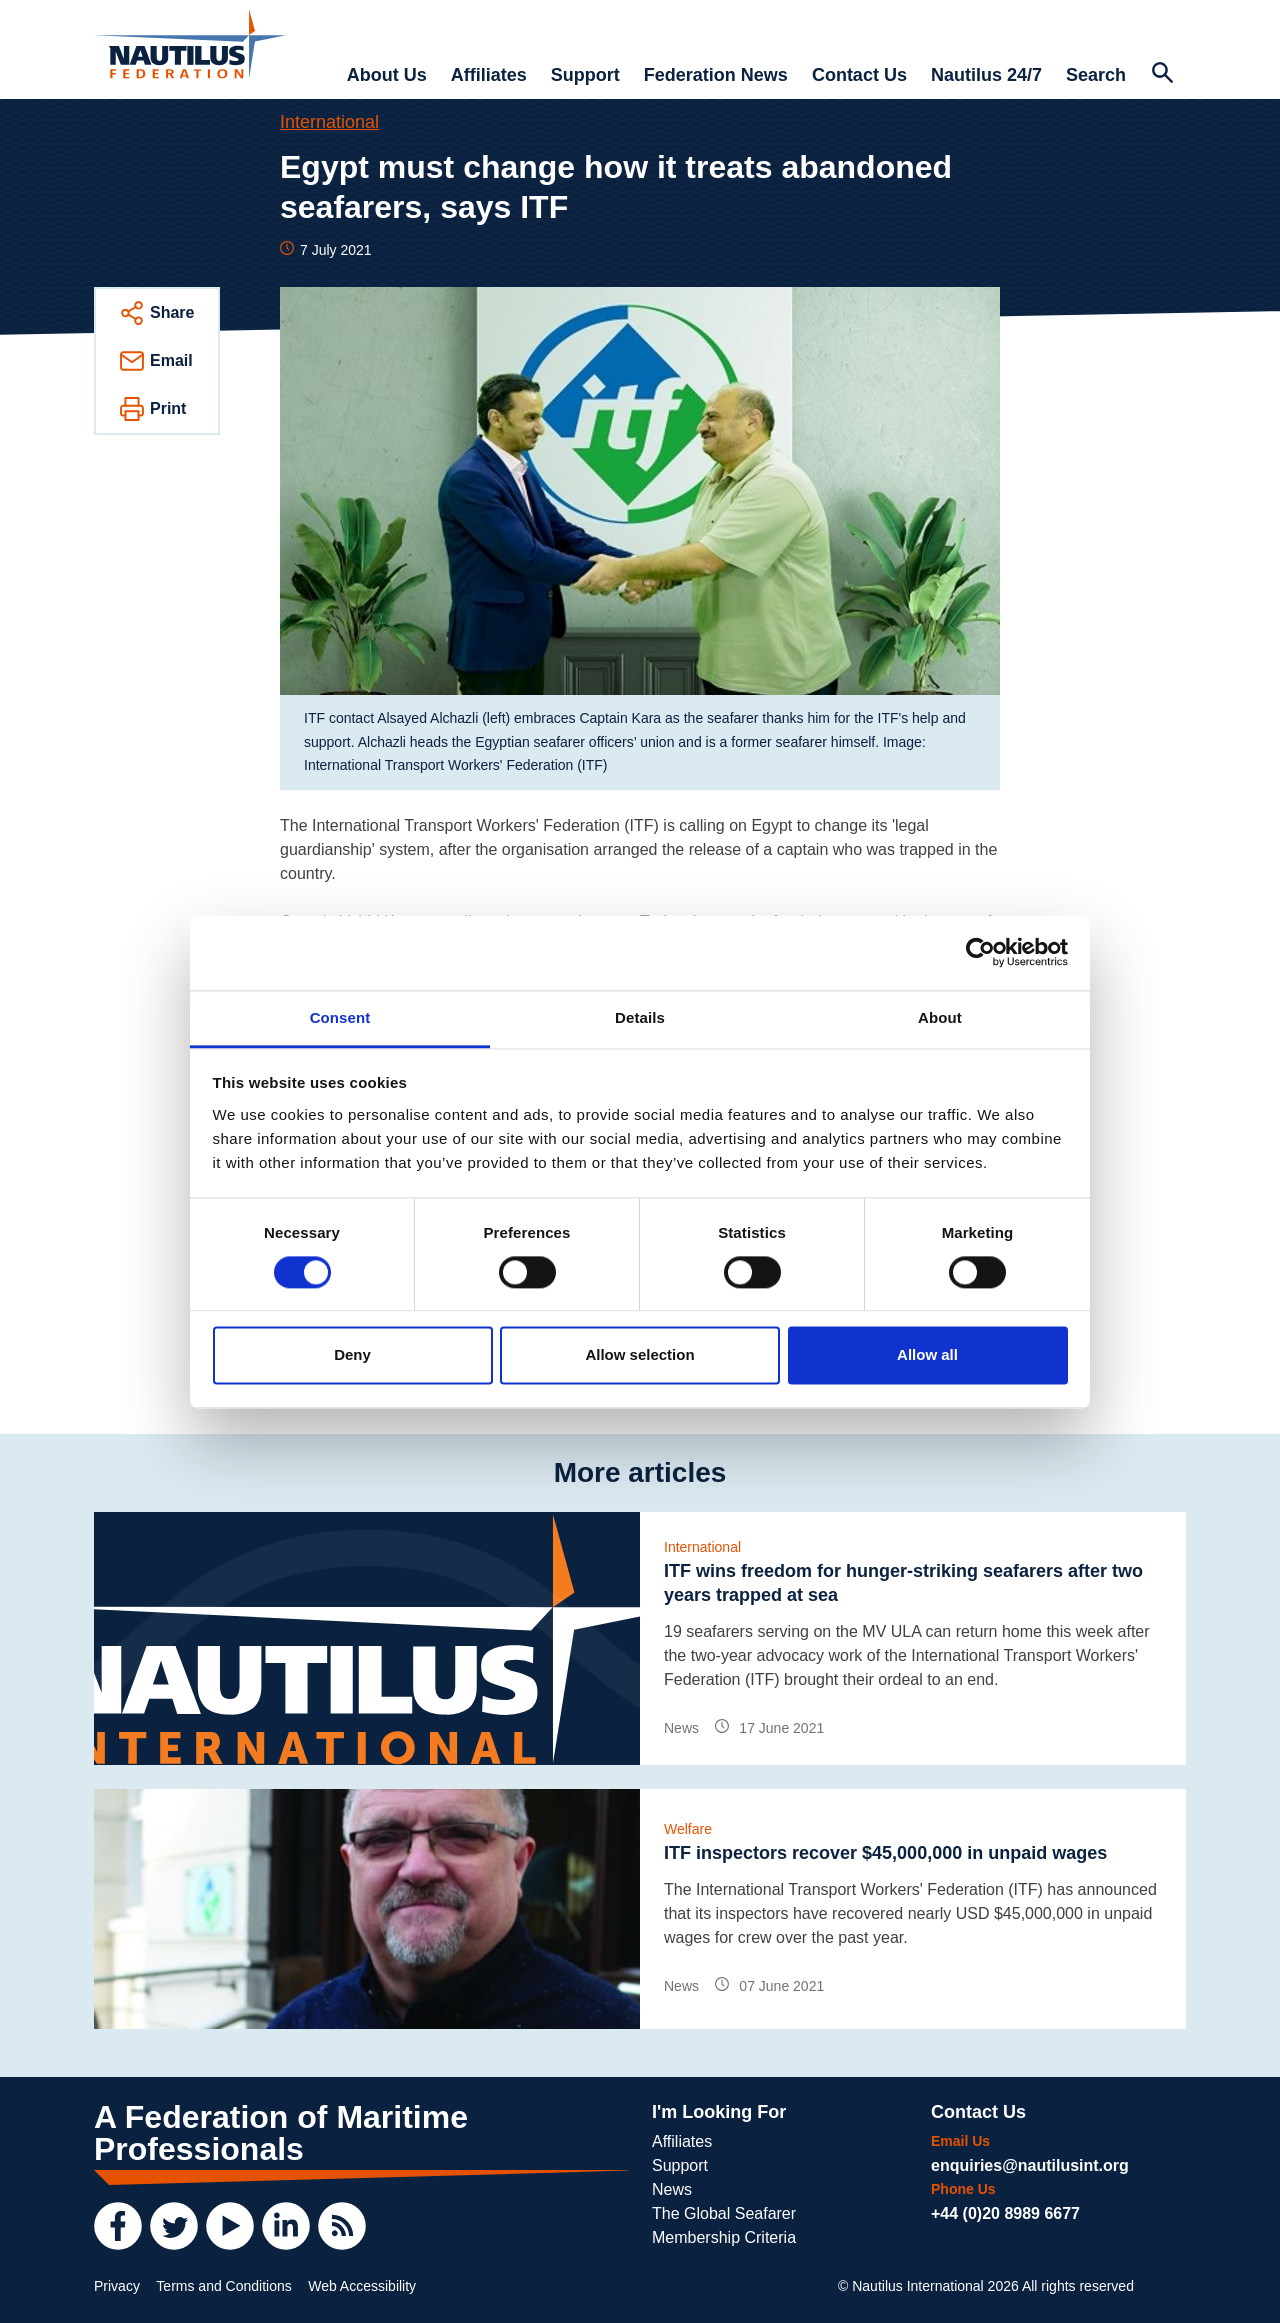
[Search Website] (1162, 75)
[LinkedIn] (286, 2226)
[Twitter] (174, 2226)
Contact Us (859, 75)
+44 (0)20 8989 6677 (1005, 2213)
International (329, 122)
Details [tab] (640, 1017)
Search (1096, 75)
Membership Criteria (724, 2237)
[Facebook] (118, 2226)
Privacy (117, 2286)
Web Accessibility (362, 2286)
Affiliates (489, 75)
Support (585, 75)
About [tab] (940, 1017)
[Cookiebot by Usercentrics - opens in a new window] (980, 952)
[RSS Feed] (342, 2226)
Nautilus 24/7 (986, 75)
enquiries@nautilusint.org (1030, 2165)
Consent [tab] (340, 1017)
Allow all (927, 1355)
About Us (387, 75)
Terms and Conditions (223, 2286)
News (672, 2189)
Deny (352, 1355)
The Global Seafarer (724, 2213)
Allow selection (639, 1355)
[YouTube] (230, 2226)
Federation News (716, 75)
